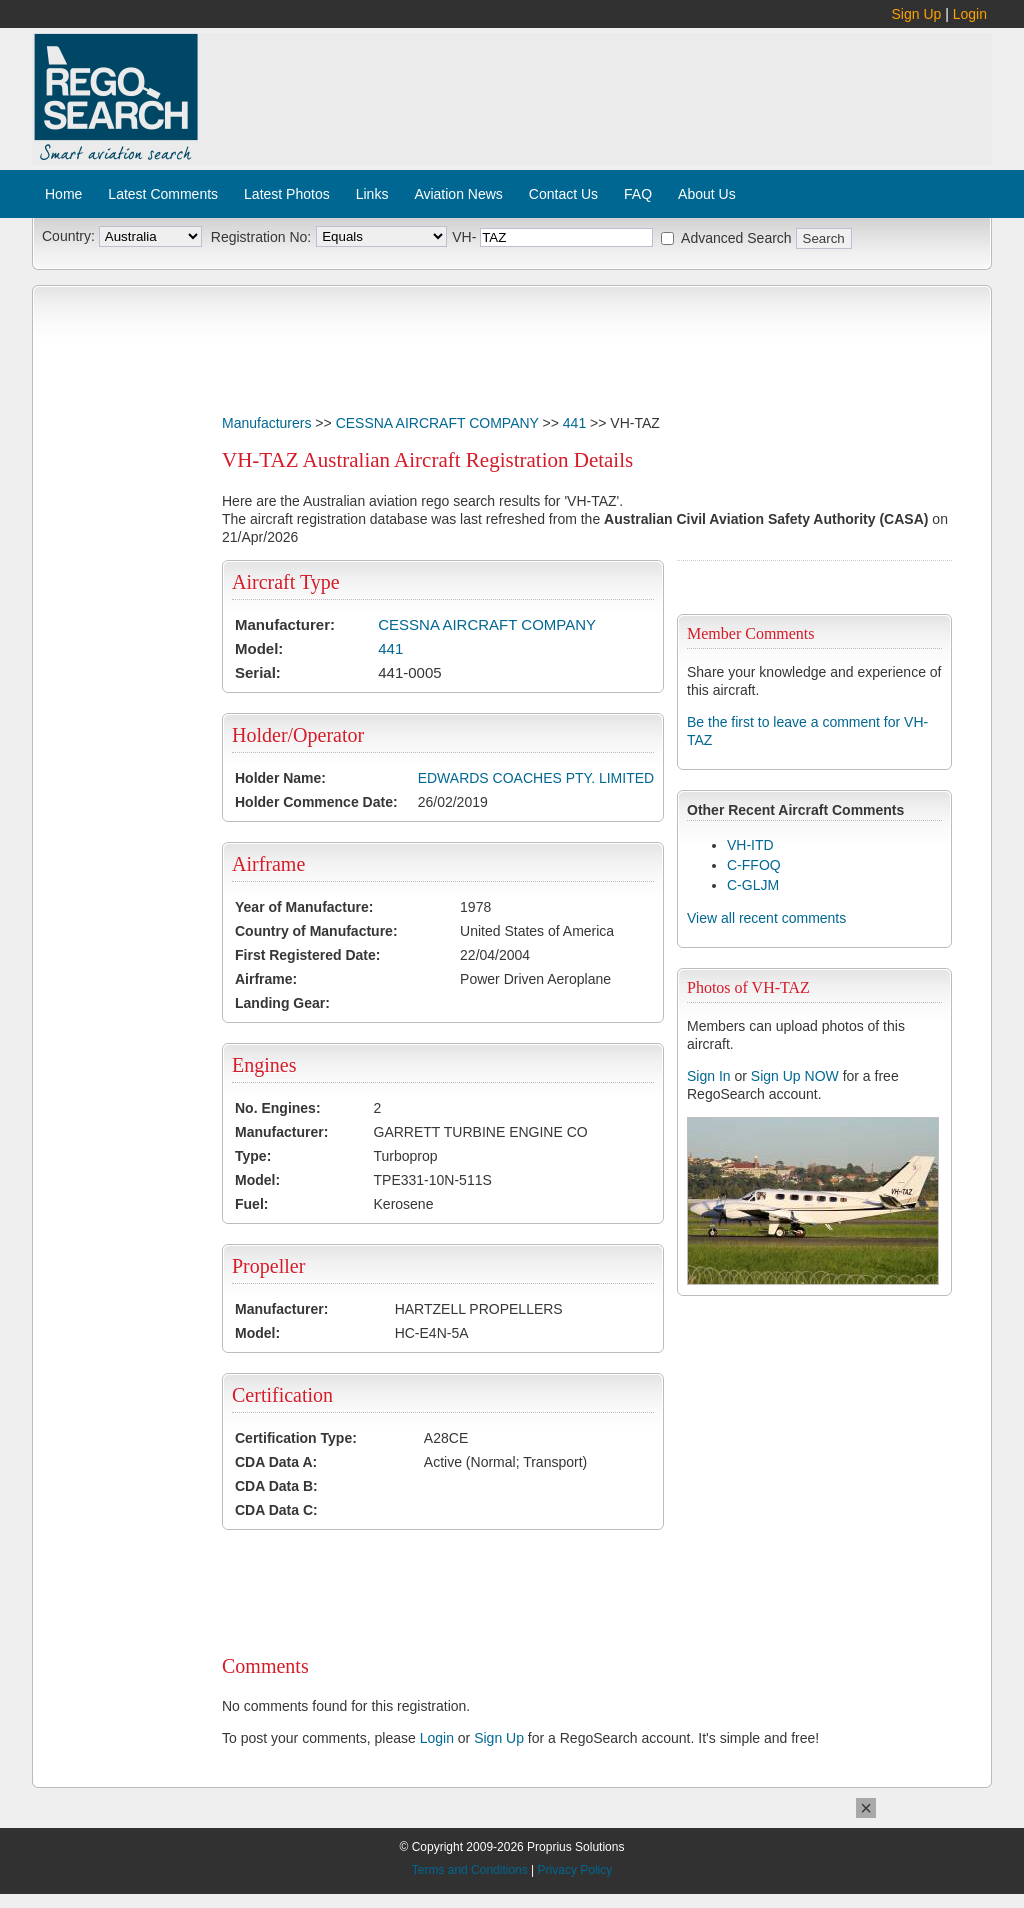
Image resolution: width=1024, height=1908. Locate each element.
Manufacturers (266, 423)
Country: (68, 236)
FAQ (638, 194)
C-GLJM (753, 885)
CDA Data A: (276, 1462)
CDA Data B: (276, 1486)
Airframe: (266, 979)
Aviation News (458, 194)
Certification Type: (296, 1438)
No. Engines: (278, 1108)
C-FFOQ (754, 865)
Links (372, 194)
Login (970, 14)
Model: (259, 648)
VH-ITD (750, 845)
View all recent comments (766, 918)
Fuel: (251, 1204)
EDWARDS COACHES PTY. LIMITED (536, 778)
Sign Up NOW (795, 1076)
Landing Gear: (282, 1003)
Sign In (709, 1076)
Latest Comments (163, 194)
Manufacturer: (285, 624)
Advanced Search (736, 238)
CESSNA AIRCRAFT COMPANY (437, 423)
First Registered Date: (307, 955)
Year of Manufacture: (304, 907)
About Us (707, 194)
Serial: (258, 672)
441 (574, 423)
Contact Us (563, 194)
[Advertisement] (596, 88)
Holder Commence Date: (316, 802)
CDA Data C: (276, 1510)
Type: (253, 1156)
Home (63, 194)
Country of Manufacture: (316, 931)
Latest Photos (287, 194)
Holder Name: (280, 778)
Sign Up (917, 14)
